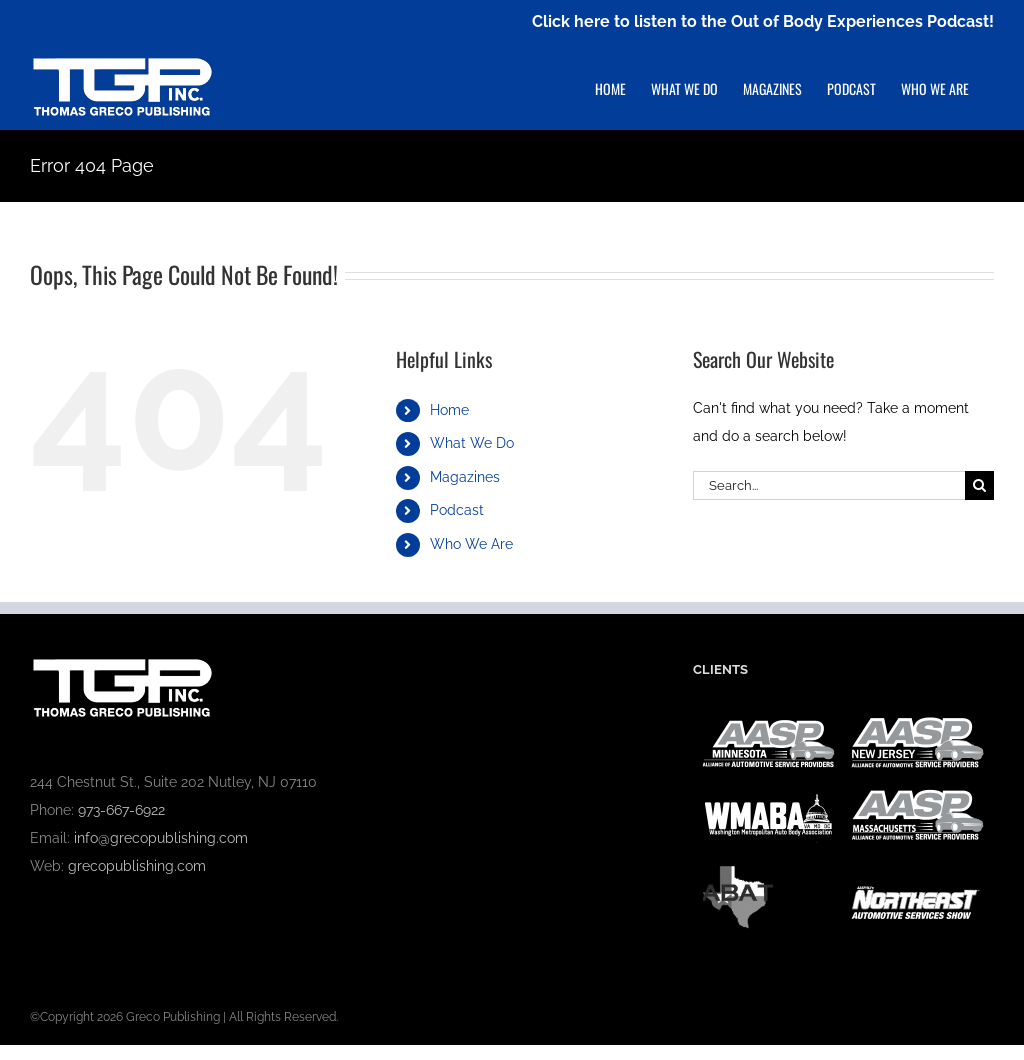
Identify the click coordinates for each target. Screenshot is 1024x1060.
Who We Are (471, 544)
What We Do (472, 443)
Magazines (465, 477)
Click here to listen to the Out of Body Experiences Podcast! (763, 21)
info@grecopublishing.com (161, 838)
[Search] (979, 485)
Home (449, 410)
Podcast (457, 510)
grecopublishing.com (137, 866)
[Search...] (829, 485)
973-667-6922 (121, 810)
